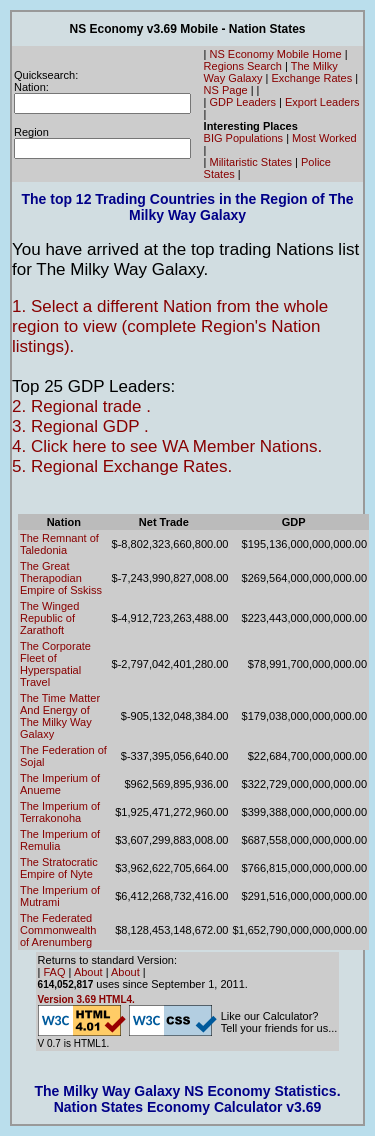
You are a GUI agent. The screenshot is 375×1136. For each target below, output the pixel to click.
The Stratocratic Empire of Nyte (59, 868)
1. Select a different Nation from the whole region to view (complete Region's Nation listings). (170, 326)
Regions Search (243, 66)
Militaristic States (251, 162)
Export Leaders (322, 102)
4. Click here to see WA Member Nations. (167, 446)
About (88, 972)
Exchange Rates (311, 78)
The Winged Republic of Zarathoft (49, 618)
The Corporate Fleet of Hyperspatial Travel (55, 664)
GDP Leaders (243, 102)
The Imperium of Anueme (60, 784)
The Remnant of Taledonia (59, 544)
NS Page (226, 90)
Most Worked (324, 138)
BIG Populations (244, 138)
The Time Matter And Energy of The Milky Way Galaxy (60, 716)
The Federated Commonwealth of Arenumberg (58, 930)
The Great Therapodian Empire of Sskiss (61, 578)
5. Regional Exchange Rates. (122, 466)
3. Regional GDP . (80, 426)
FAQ (55, 972)
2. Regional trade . (81, 406)
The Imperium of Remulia (60, 840)
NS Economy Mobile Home (276, 54)
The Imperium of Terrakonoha (60, 812)
